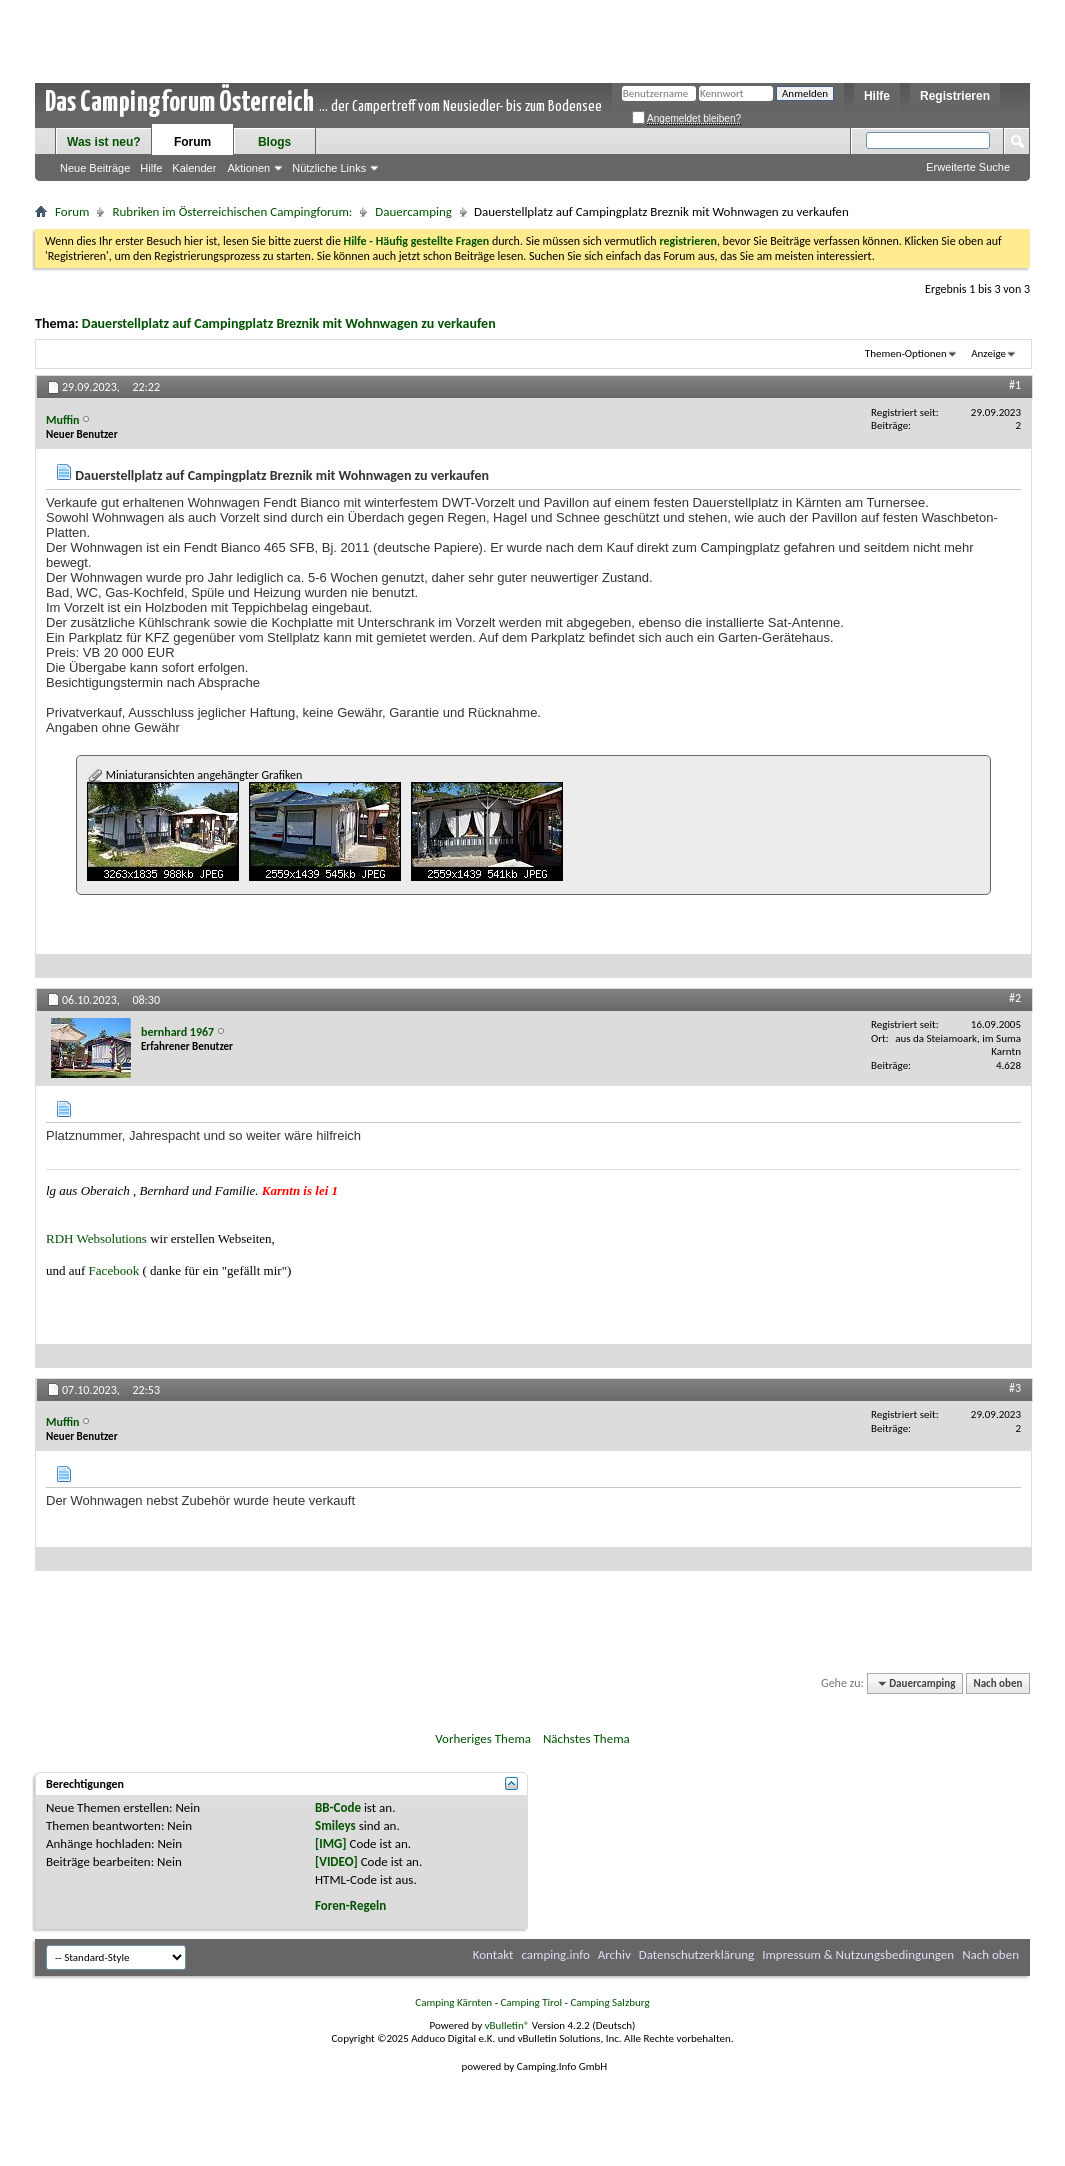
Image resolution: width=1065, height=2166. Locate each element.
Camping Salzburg (609, 2002)
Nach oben (997, 1683)
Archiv (614, 1954)
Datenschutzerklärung (697, 1954)
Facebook (114, 1270)
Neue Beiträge (95, 168)
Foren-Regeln (350, 1905)
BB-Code (338, 1807)
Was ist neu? (104, 142)
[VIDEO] (336, 1861)
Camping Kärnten (453, 2002)
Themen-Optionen (906, 353)
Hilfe (877, 96)
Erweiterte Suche (968, 167)
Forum (192, 142)
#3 (1015, 1388)
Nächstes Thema (586, 1738)
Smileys (335, 1825)
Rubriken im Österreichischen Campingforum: (232, 211)
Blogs (274, 142)
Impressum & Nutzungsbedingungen (858, 1954)
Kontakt (493, 1954)
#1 (1015, 385)
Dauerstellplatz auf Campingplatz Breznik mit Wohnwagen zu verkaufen (289, 323)
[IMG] (331, 1843)
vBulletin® (507, 2025)
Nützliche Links (329, 168)
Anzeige (988, 353)
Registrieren (955, 96)
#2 (1015, 998)
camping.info (555, 1954)
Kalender (194, 168)
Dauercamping (413, 211)
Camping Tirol (531, 2002)
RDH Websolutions (96, 1238)
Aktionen (248, 168)
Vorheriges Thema (483, 1738)
